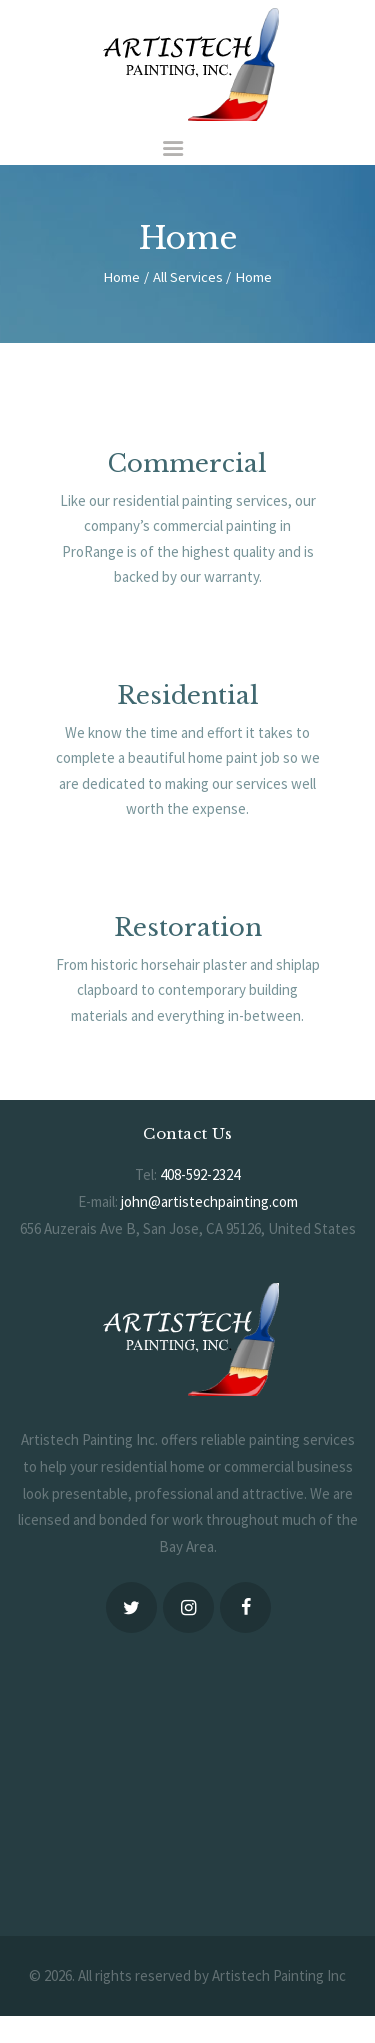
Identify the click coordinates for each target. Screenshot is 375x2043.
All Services (188, 277)
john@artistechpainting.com (209, 1201)
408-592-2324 (200, 1174)
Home (121, 277)
